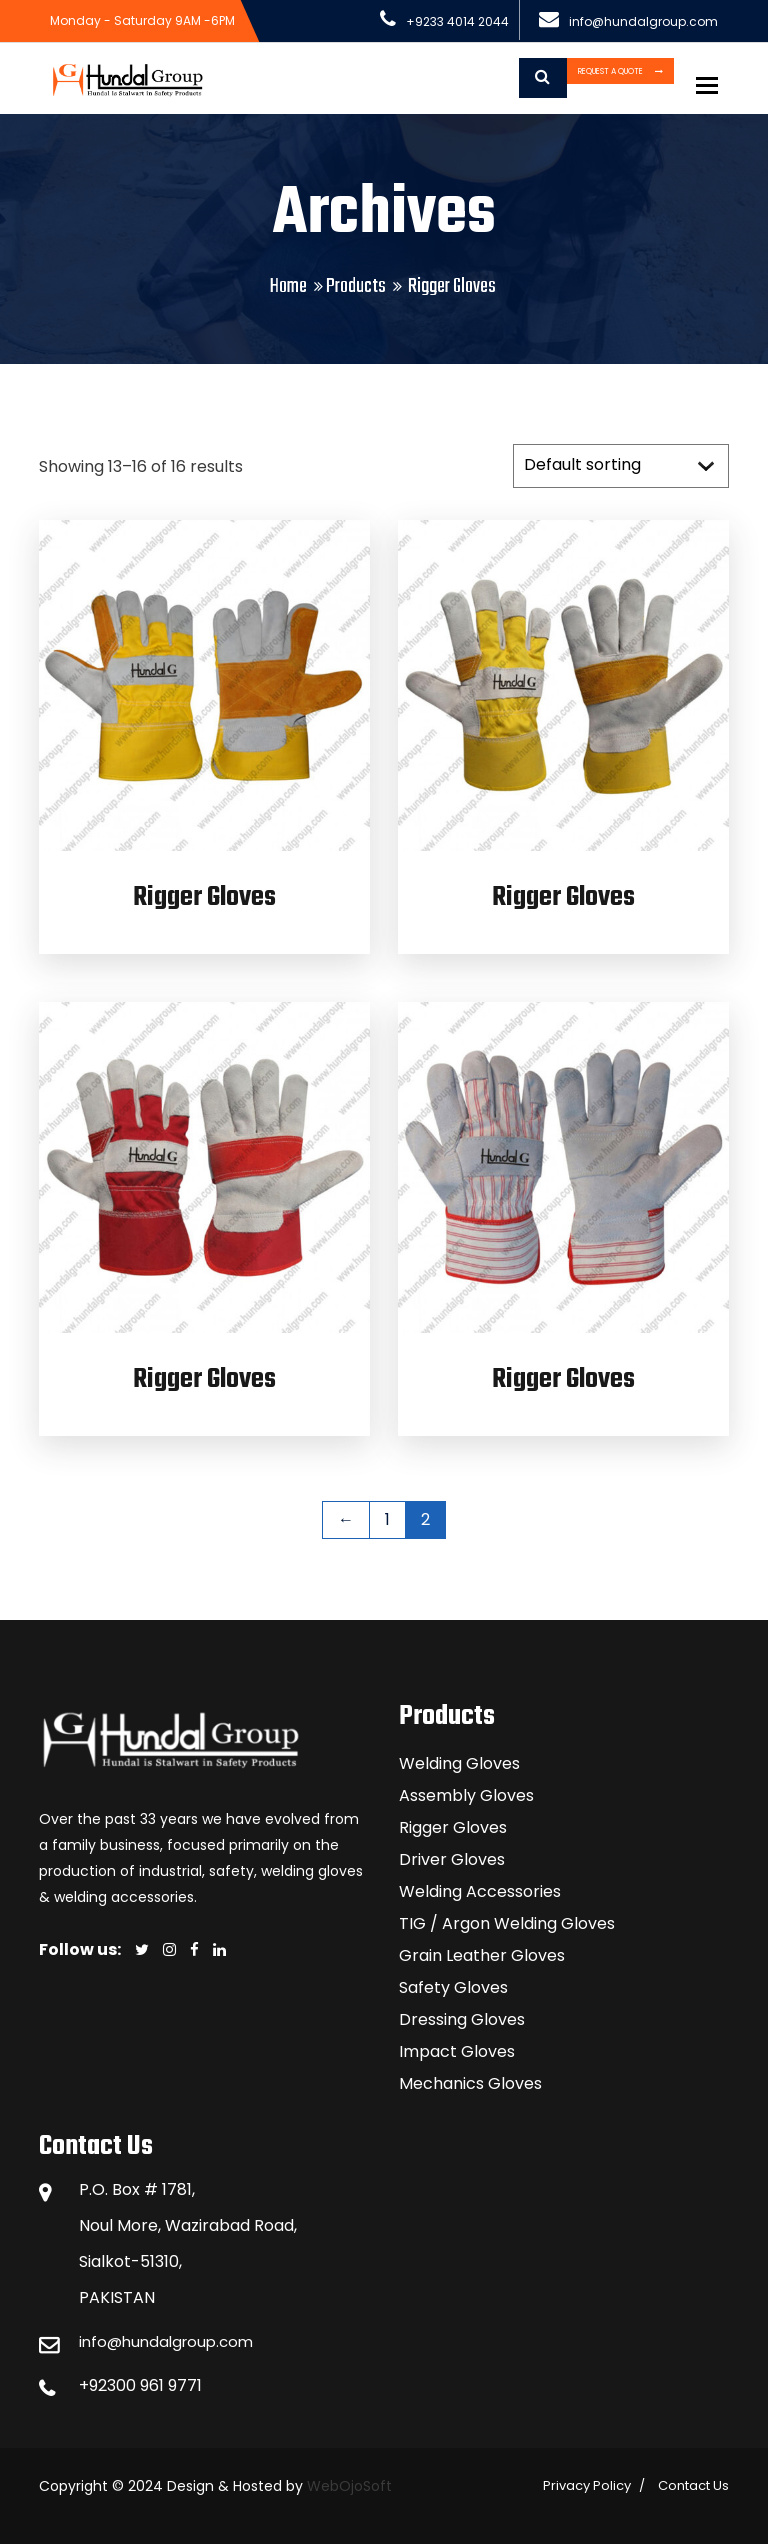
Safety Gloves (453, 1987)
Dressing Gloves (462, 2019)
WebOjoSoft (347, 2486)
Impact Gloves (457, 2051)
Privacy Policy (587, 2485)
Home (288, 286)
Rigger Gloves (204, 897)
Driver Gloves (452, 1859)
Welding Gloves (459, 1763)
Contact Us (693, 2485)
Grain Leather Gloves (482, 1955)
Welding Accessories (480, 1891)
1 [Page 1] (387, 1519)
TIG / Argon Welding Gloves (507, 1923)
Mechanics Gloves (470, 2083)
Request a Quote (560, 78)
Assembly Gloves (466, 1795)
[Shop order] (621, 466)
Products (356, 286)
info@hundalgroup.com (171, 2341)
